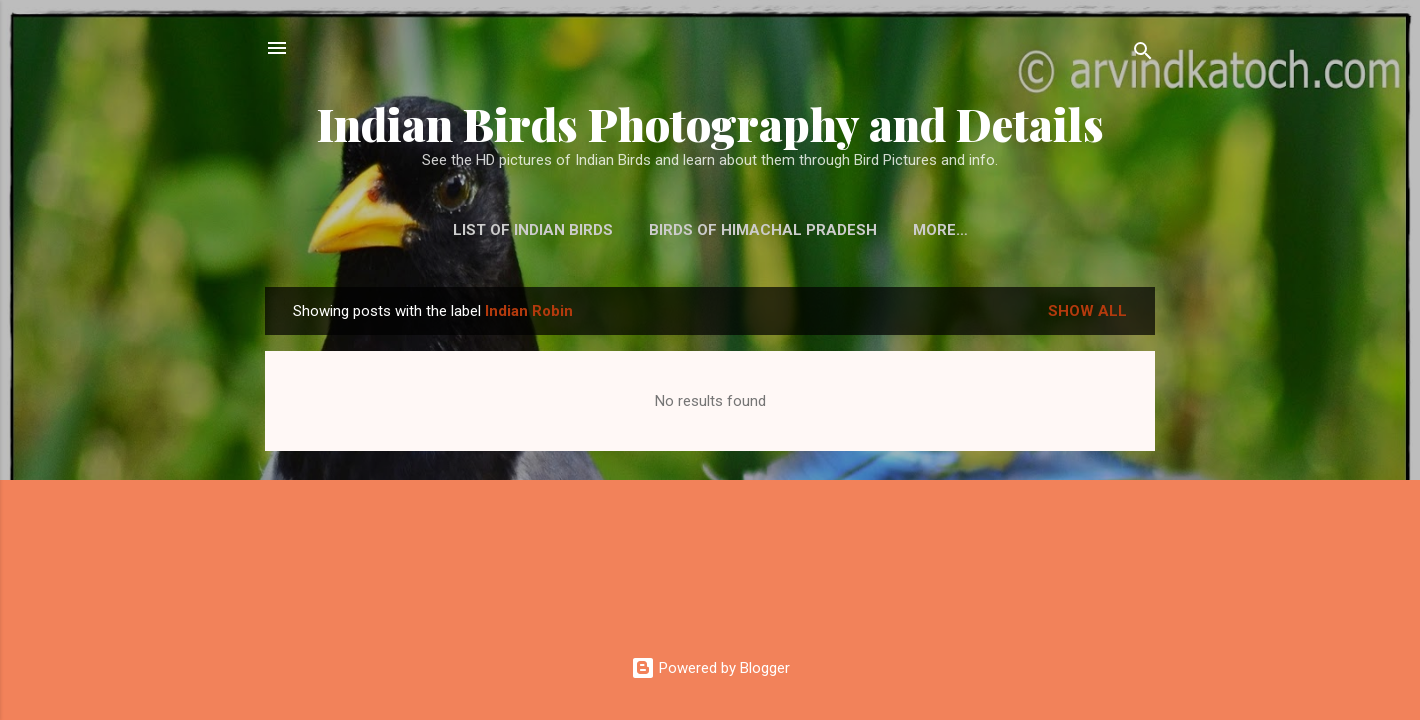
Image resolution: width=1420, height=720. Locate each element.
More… (940, 230)
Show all (1087, 311)
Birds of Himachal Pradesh (763, 230)
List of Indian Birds (533, 230)
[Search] (1143, 54)
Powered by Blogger (710, 668)
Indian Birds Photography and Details (710, 123)
